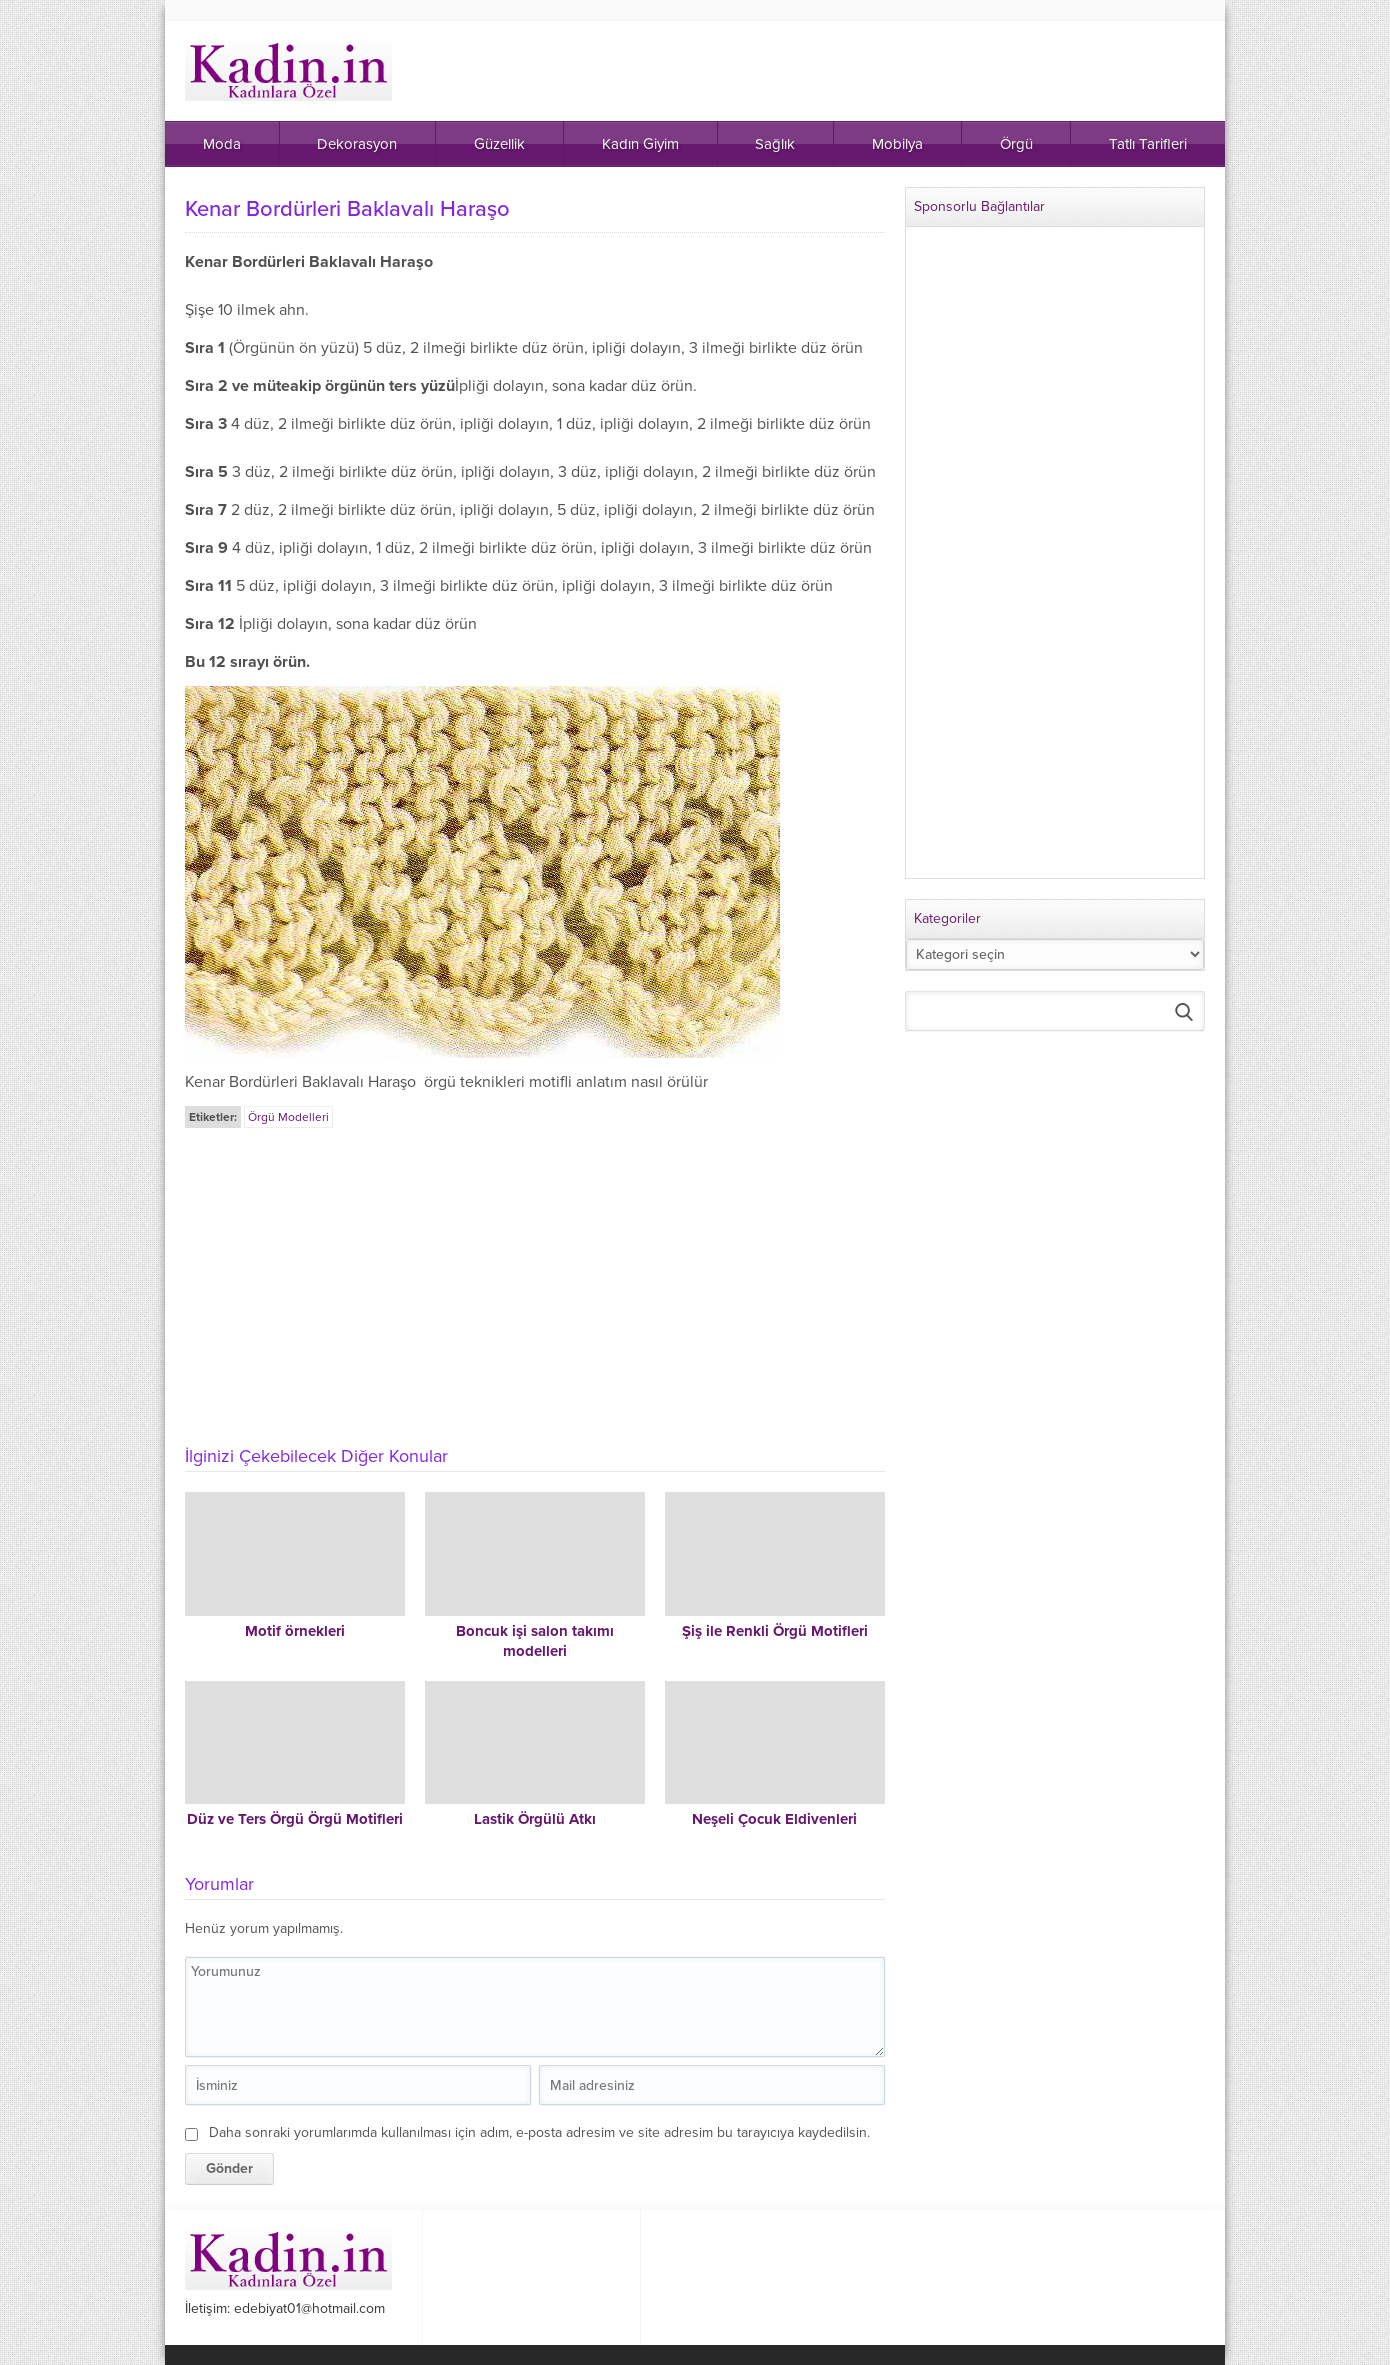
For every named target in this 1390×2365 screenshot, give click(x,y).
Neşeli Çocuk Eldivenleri (774, 1819)
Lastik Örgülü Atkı (535, 1819)
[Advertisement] (535, 1281)
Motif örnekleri (295, 1631)
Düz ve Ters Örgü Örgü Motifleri (295, 1819)
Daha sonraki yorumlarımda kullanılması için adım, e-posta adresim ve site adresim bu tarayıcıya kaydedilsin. (539, 2132)
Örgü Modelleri (288, 1117)
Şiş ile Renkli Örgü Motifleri (775, 1631)
